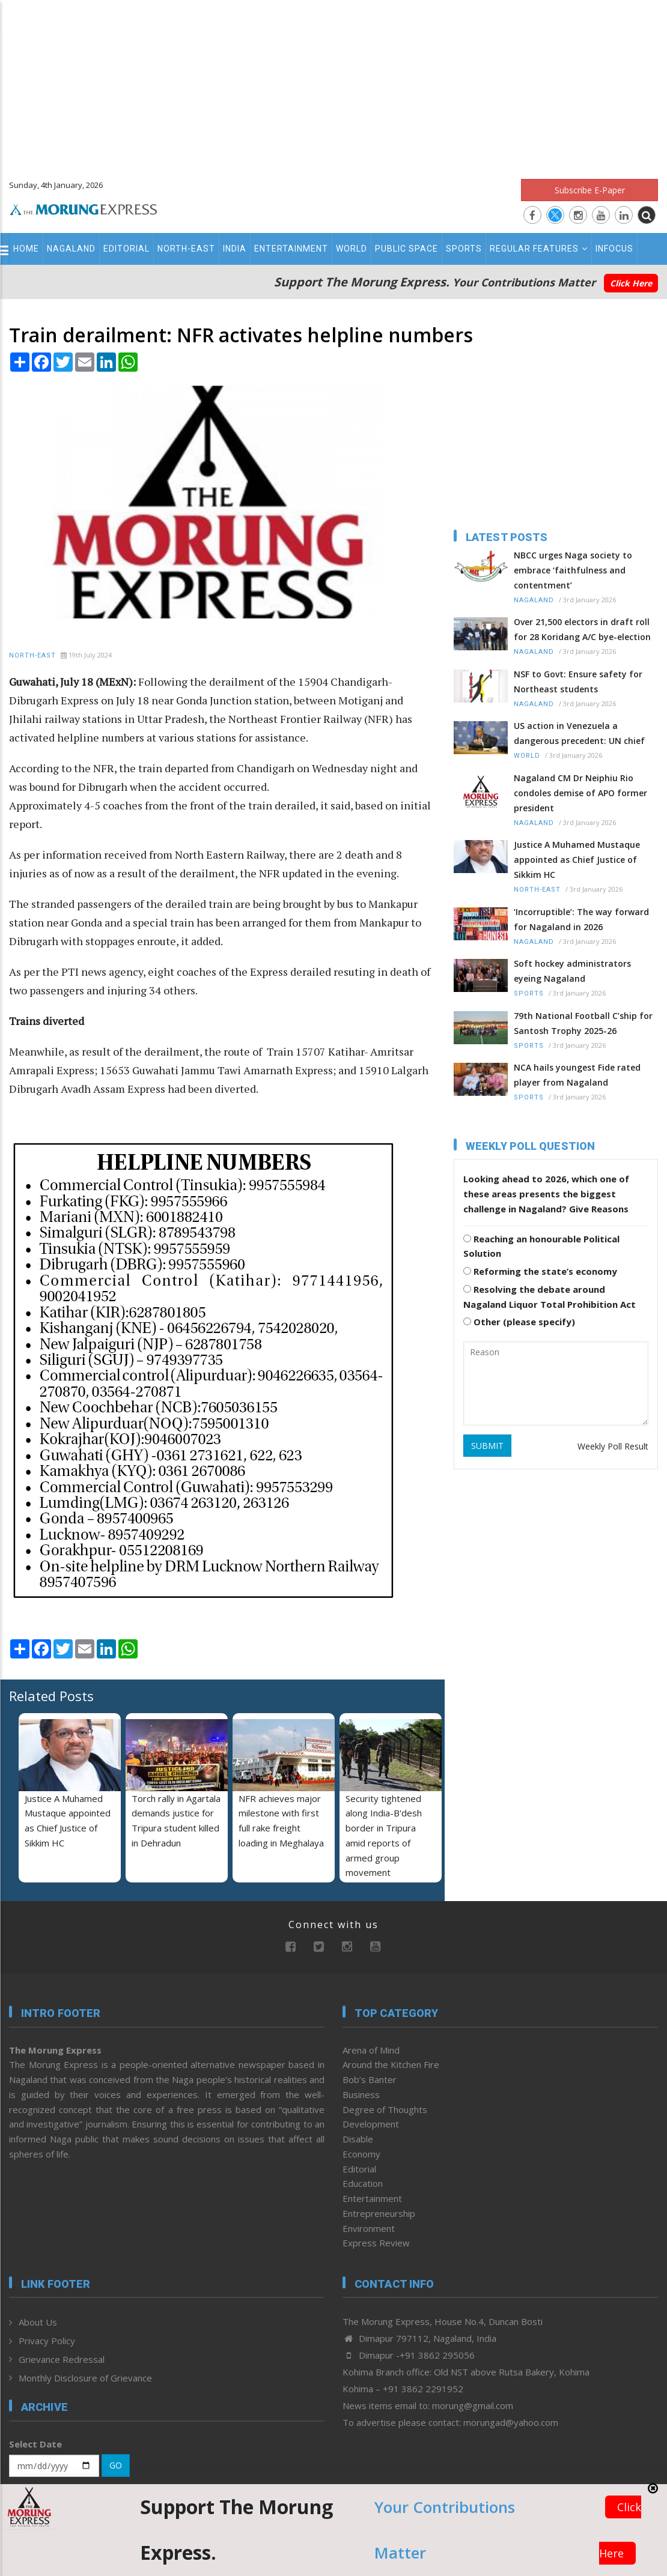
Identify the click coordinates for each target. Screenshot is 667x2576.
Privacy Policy (47, 2341)
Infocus (614, 248)
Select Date (35, 2444)
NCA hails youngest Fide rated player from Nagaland (577, 1075)
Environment (369, 2228)
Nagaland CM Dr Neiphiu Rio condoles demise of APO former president (580, 793)
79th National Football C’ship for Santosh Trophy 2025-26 (583, 1023)
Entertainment (291, 248)
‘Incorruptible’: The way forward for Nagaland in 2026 (581, 919)
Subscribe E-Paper (590, 190)
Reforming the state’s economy (540, 1271)
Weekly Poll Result (612, 1446)
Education (363, 2183)
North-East (186, 248)
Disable (358, 2139)
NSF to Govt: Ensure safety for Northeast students (578, 681)
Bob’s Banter (370, 2079)
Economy (361, 2154)
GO (115, 2465)
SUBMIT (487, 1445)
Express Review (376, 2243)
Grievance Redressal (62, 2359)
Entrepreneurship (379, 2213)
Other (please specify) (519, 1322)
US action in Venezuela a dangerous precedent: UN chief (579, 733)
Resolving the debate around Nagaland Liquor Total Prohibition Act (549, 1296)
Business (361, 2094)
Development (371, 2124)
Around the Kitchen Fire (391, 2064)
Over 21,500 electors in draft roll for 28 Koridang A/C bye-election (582, 629)
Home (26, 248)
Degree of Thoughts (385, 2109)
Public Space (406, 248)
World (351, 248)
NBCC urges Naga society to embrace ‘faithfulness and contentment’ (573, 570)
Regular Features (539, 248)
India (234, 248)
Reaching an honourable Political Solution (541, 1246)
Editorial (126, 248)
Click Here (631, 283)
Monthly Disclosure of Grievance (85, 2378)
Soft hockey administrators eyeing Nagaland (572, 971)
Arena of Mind (371, 2050)
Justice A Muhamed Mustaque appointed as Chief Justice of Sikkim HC (577, 859)
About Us (38, 2322)
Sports (464, 248)
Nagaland (71, 248)
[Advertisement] (333, 84)
